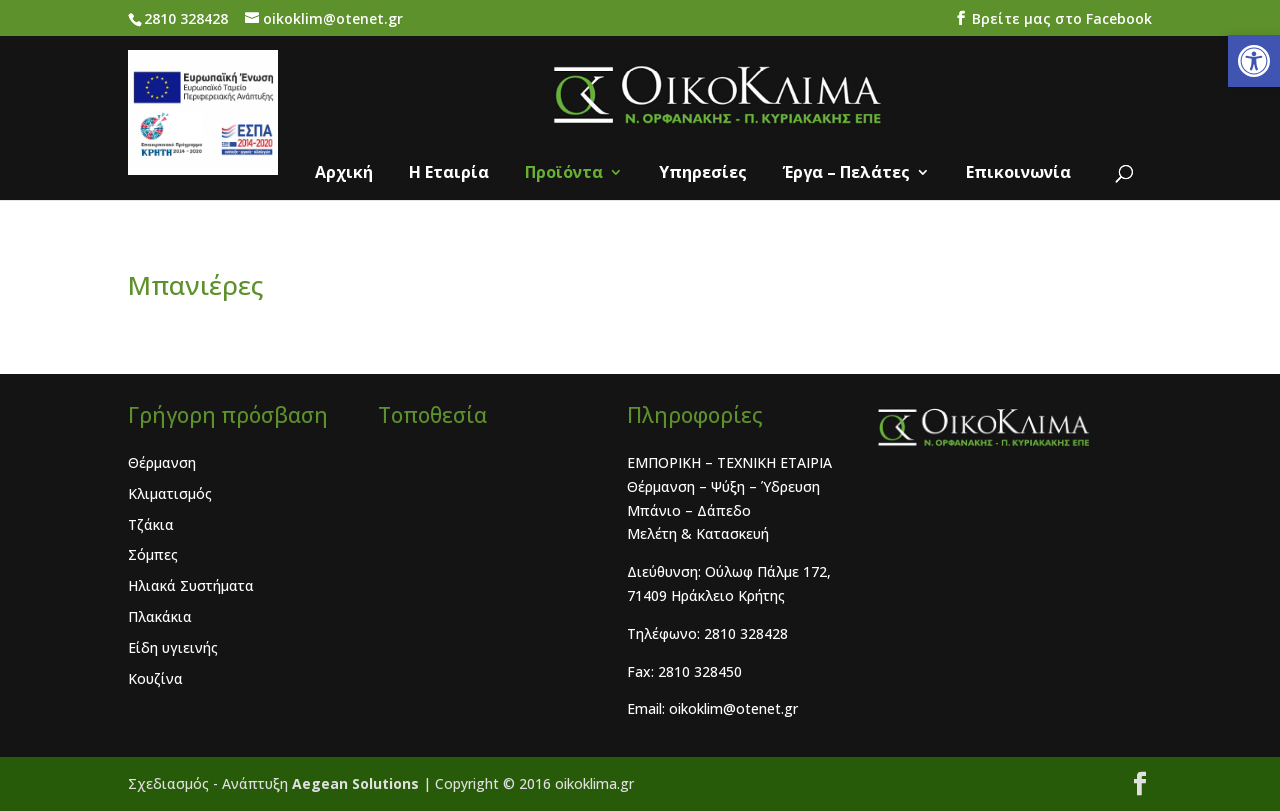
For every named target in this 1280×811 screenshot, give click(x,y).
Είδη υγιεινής (173, 647)
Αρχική (344, 174)
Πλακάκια (160, 616)
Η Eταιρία (449, 174)
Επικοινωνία (1018, 174)
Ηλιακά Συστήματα (191, 585)
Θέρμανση (162, 462)
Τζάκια (151, 524)
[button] (1254, 61)
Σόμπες (153, 554)
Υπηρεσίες (703, 174)
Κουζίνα (155, 678)
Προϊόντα (564, 174)
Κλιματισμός (170, 493)
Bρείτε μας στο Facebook (1060, 18)
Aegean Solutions (357, 783)
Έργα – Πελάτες (846, 174)
